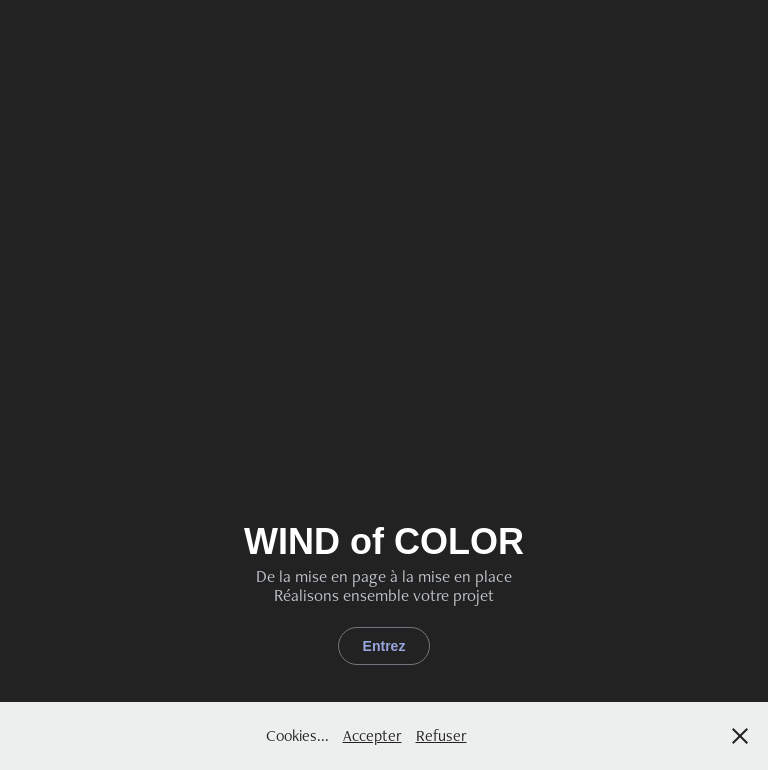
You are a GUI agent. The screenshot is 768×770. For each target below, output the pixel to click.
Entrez (384, 646)
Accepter (372, 735)
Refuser (441, 735)
